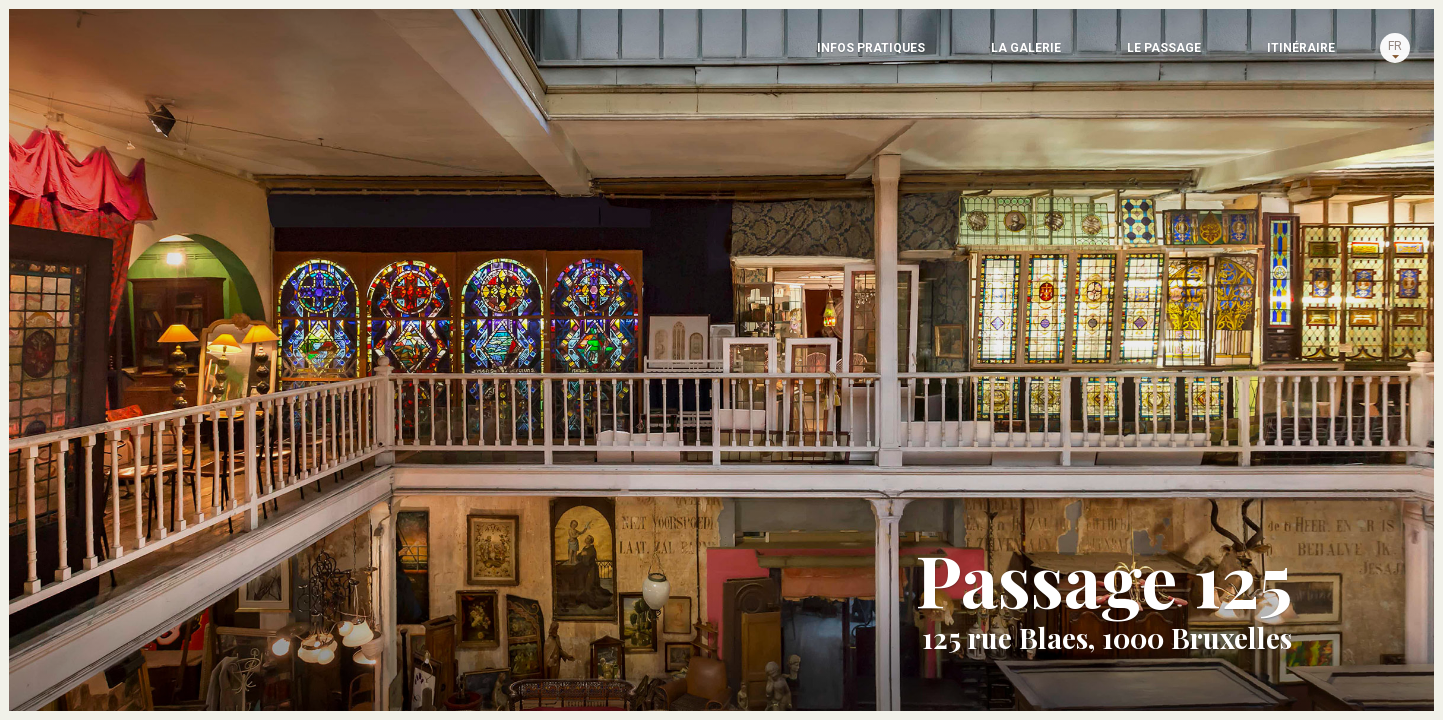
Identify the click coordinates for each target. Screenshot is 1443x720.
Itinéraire (1211, 55)
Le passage (990, 55)
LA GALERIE (767, 55)
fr (1363, 53)
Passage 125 (100, 80)
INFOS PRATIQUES (518, 55)
